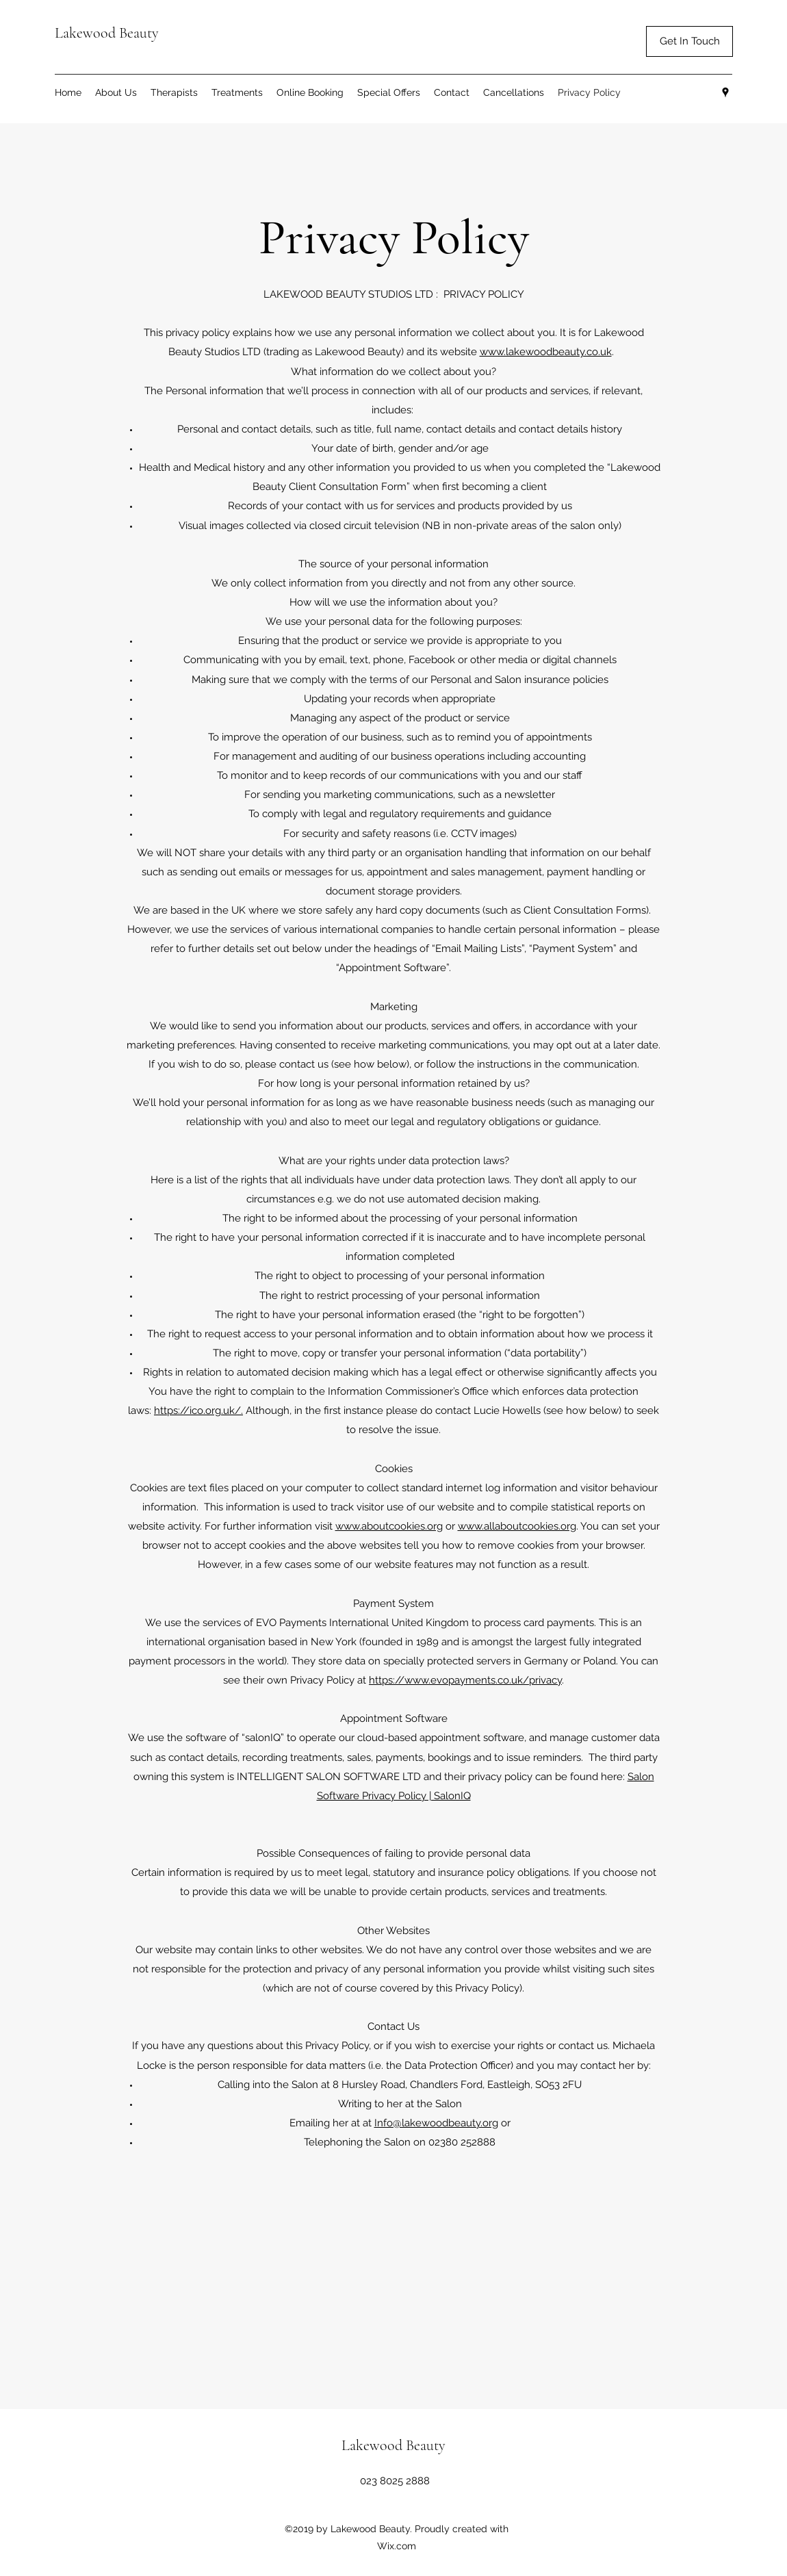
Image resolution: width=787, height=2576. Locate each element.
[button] (689, 41)
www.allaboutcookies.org (517, 1526)
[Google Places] (725, 92)
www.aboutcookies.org (389, 1526)
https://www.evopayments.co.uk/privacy (465, 1680)
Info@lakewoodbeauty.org (436, 2123)
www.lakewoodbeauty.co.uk (546, 352)
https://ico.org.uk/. (198, 1410)
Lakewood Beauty (108, 33)
